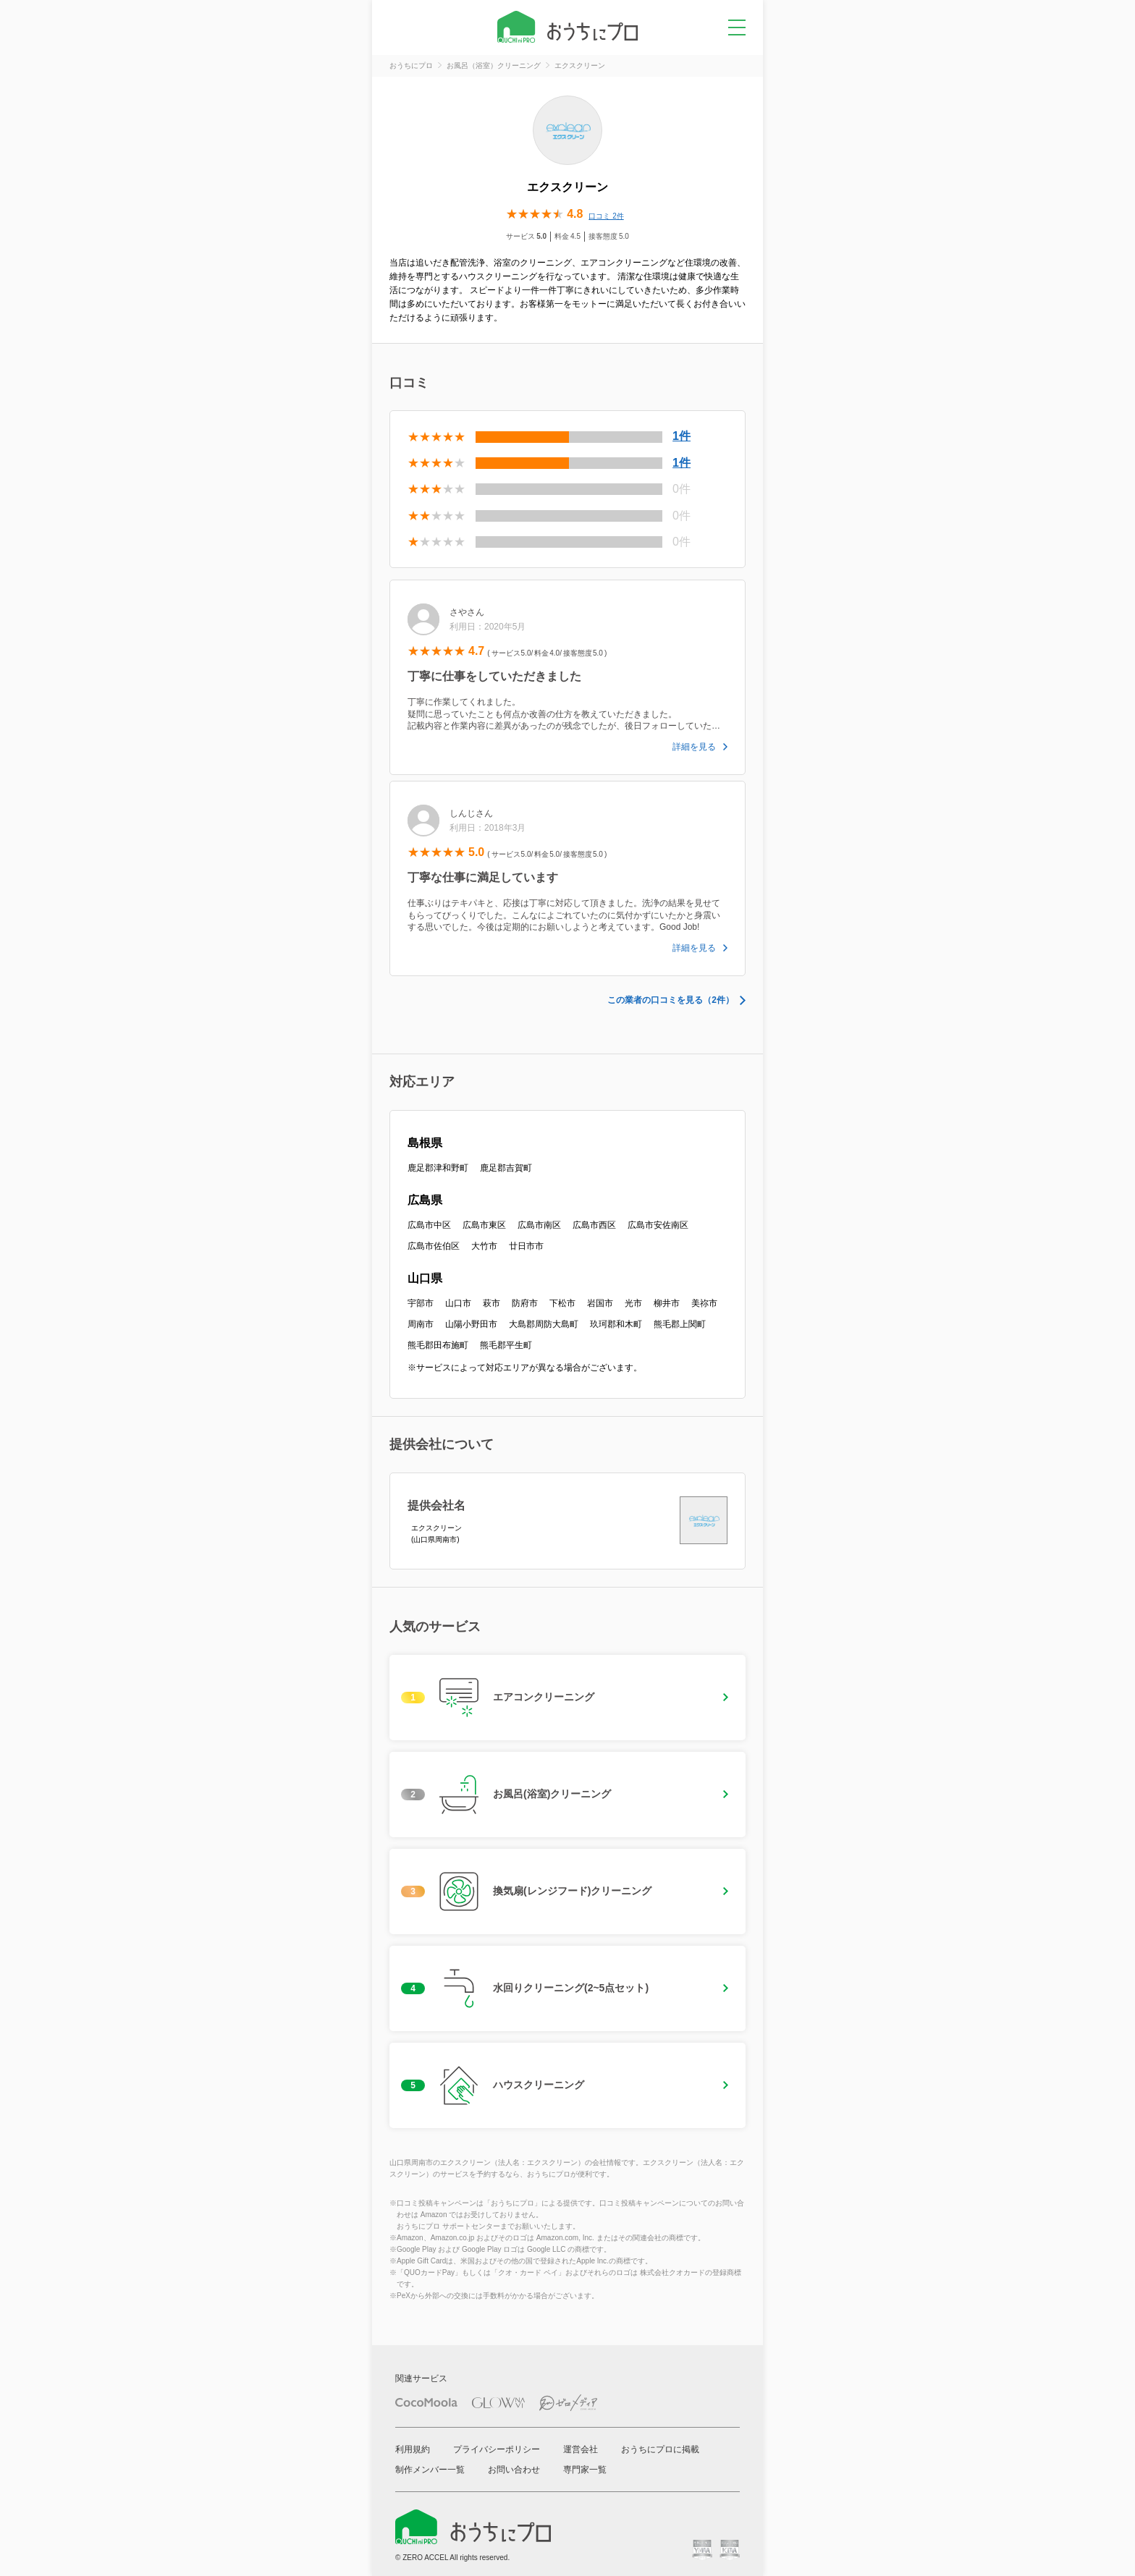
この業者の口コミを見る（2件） (670, 1000)
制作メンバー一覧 (430, 2470)
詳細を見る (694, 746)
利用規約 (412, 2449)
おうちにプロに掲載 (660, 2449)
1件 (681, 436)
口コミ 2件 (605, 216)
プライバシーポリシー (496, 2449)
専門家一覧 (585, 2470)
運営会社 (580, 2449)
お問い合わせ (514, 2470)
